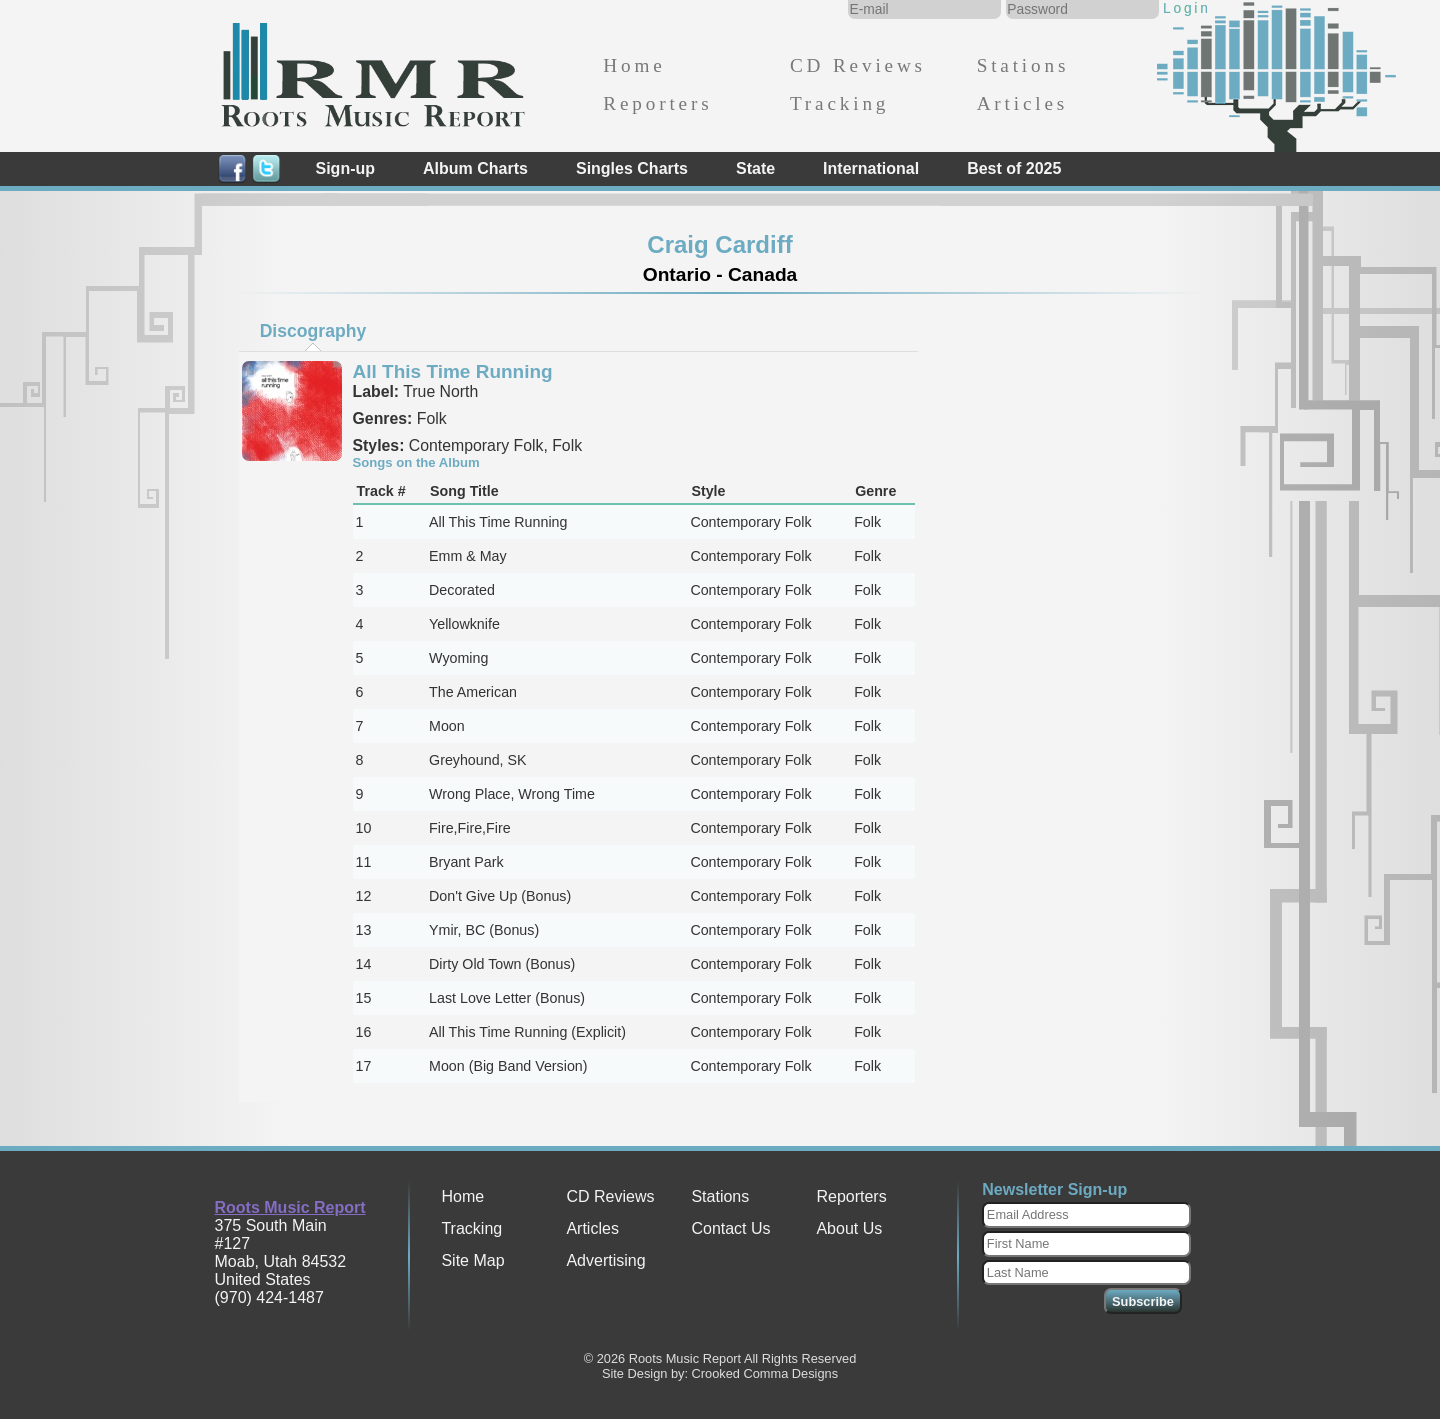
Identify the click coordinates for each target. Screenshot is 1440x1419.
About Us (849, 1228)
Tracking (839, 103)
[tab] (313, 331)
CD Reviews (858, 65)
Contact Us (730, 1228)
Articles (1022, 103)
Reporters (657, 103)
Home (634, 65)
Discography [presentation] (313, 331)
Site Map (472, 1260)
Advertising (605, 1260)
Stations (1023, 65)
